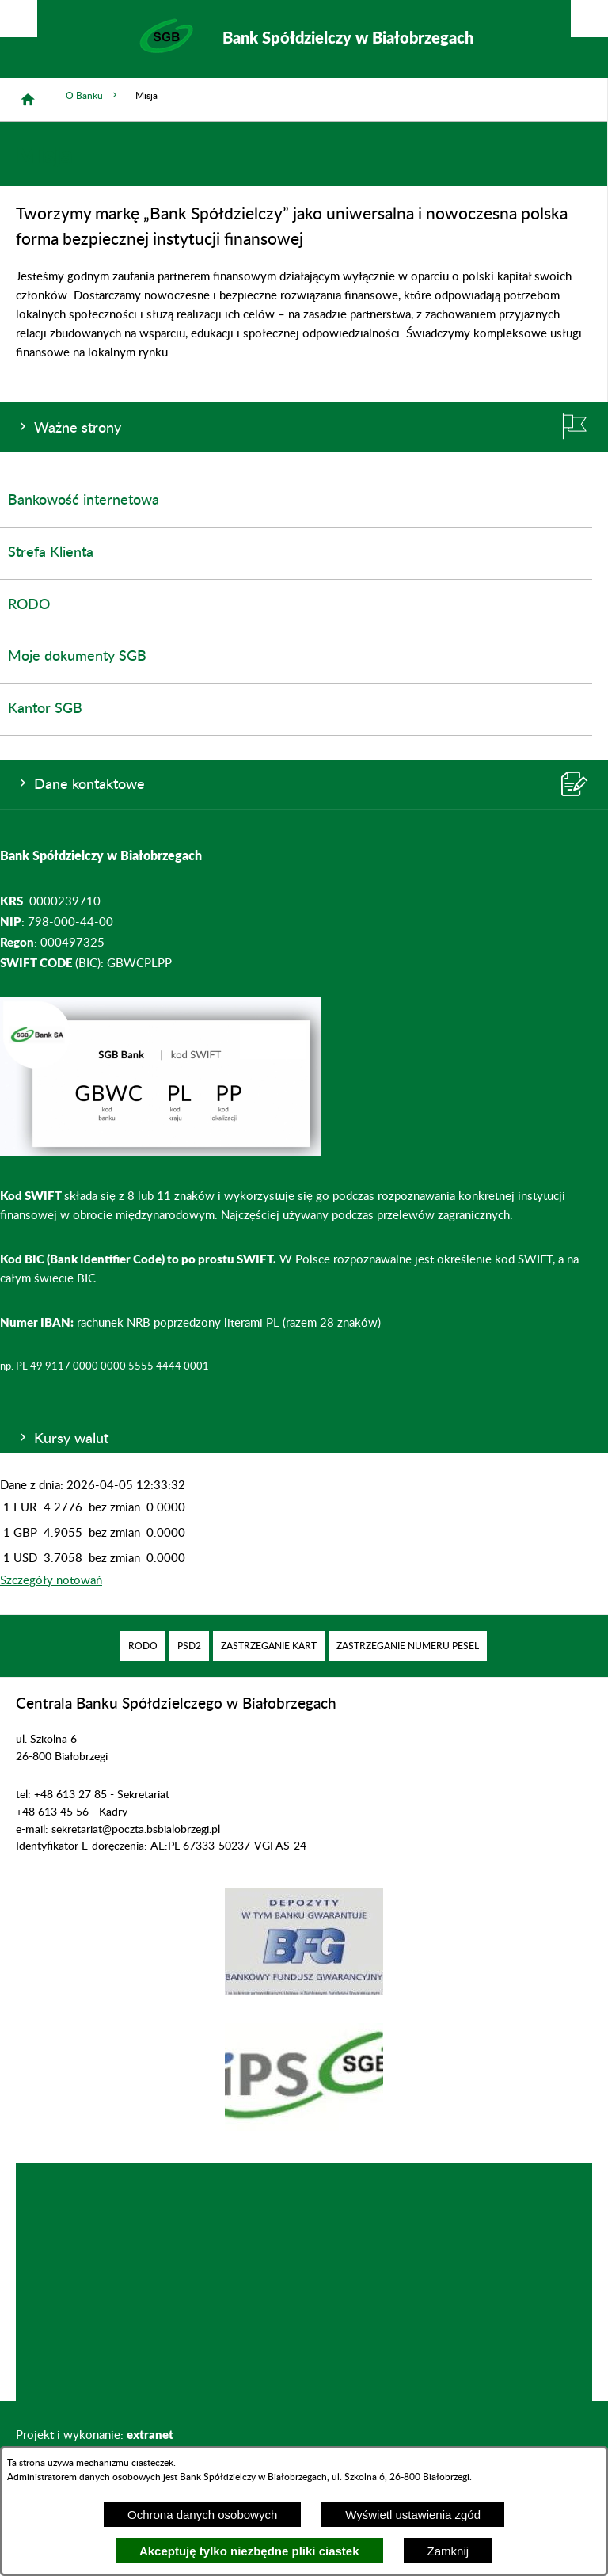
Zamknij (448, 2551)
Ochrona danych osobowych (202, 2514)
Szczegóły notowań (51, 1581)
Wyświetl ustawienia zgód (413, 2514)
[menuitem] (142, 1646)
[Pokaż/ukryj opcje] (18, 18)
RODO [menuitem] (29, 605)
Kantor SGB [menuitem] (45, 709)
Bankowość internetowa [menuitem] (83, 500)
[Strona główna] (27, 99)
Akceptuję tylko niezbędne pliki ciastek (249, 2551)
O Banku (93, 95)
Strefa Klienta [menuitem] (50, 553)
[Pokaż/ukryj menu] (589, 18)
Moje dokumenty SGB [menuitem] (77, 657)
